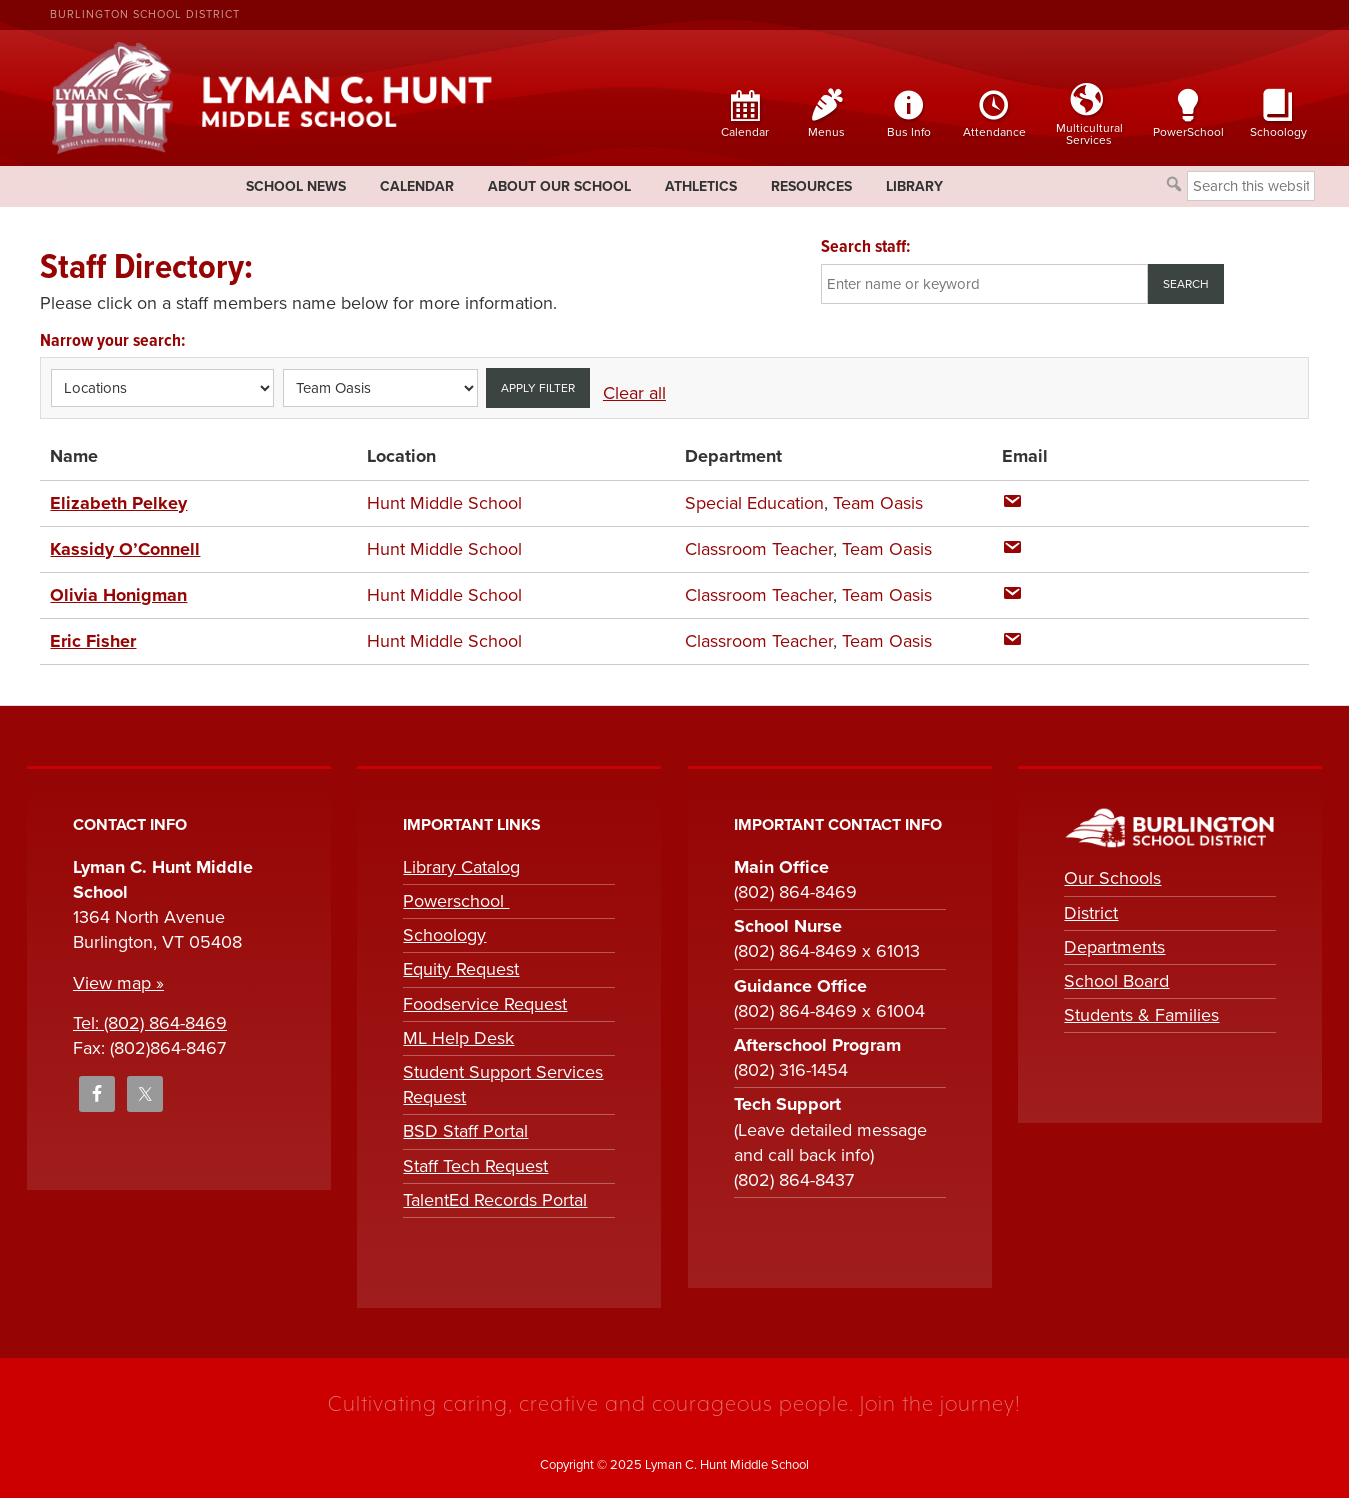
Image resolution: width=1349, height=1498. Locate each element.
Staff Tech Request (475, 1166)
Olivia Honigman (118, 595)
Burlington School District (145, 14)
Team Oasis (878, 503)
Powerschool (456, 901)
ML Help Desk (458, 1038)
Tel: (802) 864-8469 (150, 1023)
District (1091, 913)
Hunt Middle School (444, 503)
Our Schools (1112, 878)
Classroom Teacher (759, 549)
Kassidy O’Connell (125, 549)
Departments (1114, 947)
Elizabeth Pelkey (118, 503)
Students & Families (1141, 1015)
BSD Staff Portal (465, 1131)
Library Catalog (461, 867)
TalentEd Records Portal (495, 1200)
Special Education (754, 503)
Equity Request (461, 969)
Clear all (634, 393)
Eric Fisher (93, 641)
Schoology (444, 935)
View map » (118, 983)
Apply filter (538, 388)
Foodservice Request (485, 1004)
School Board (1116, 981)
